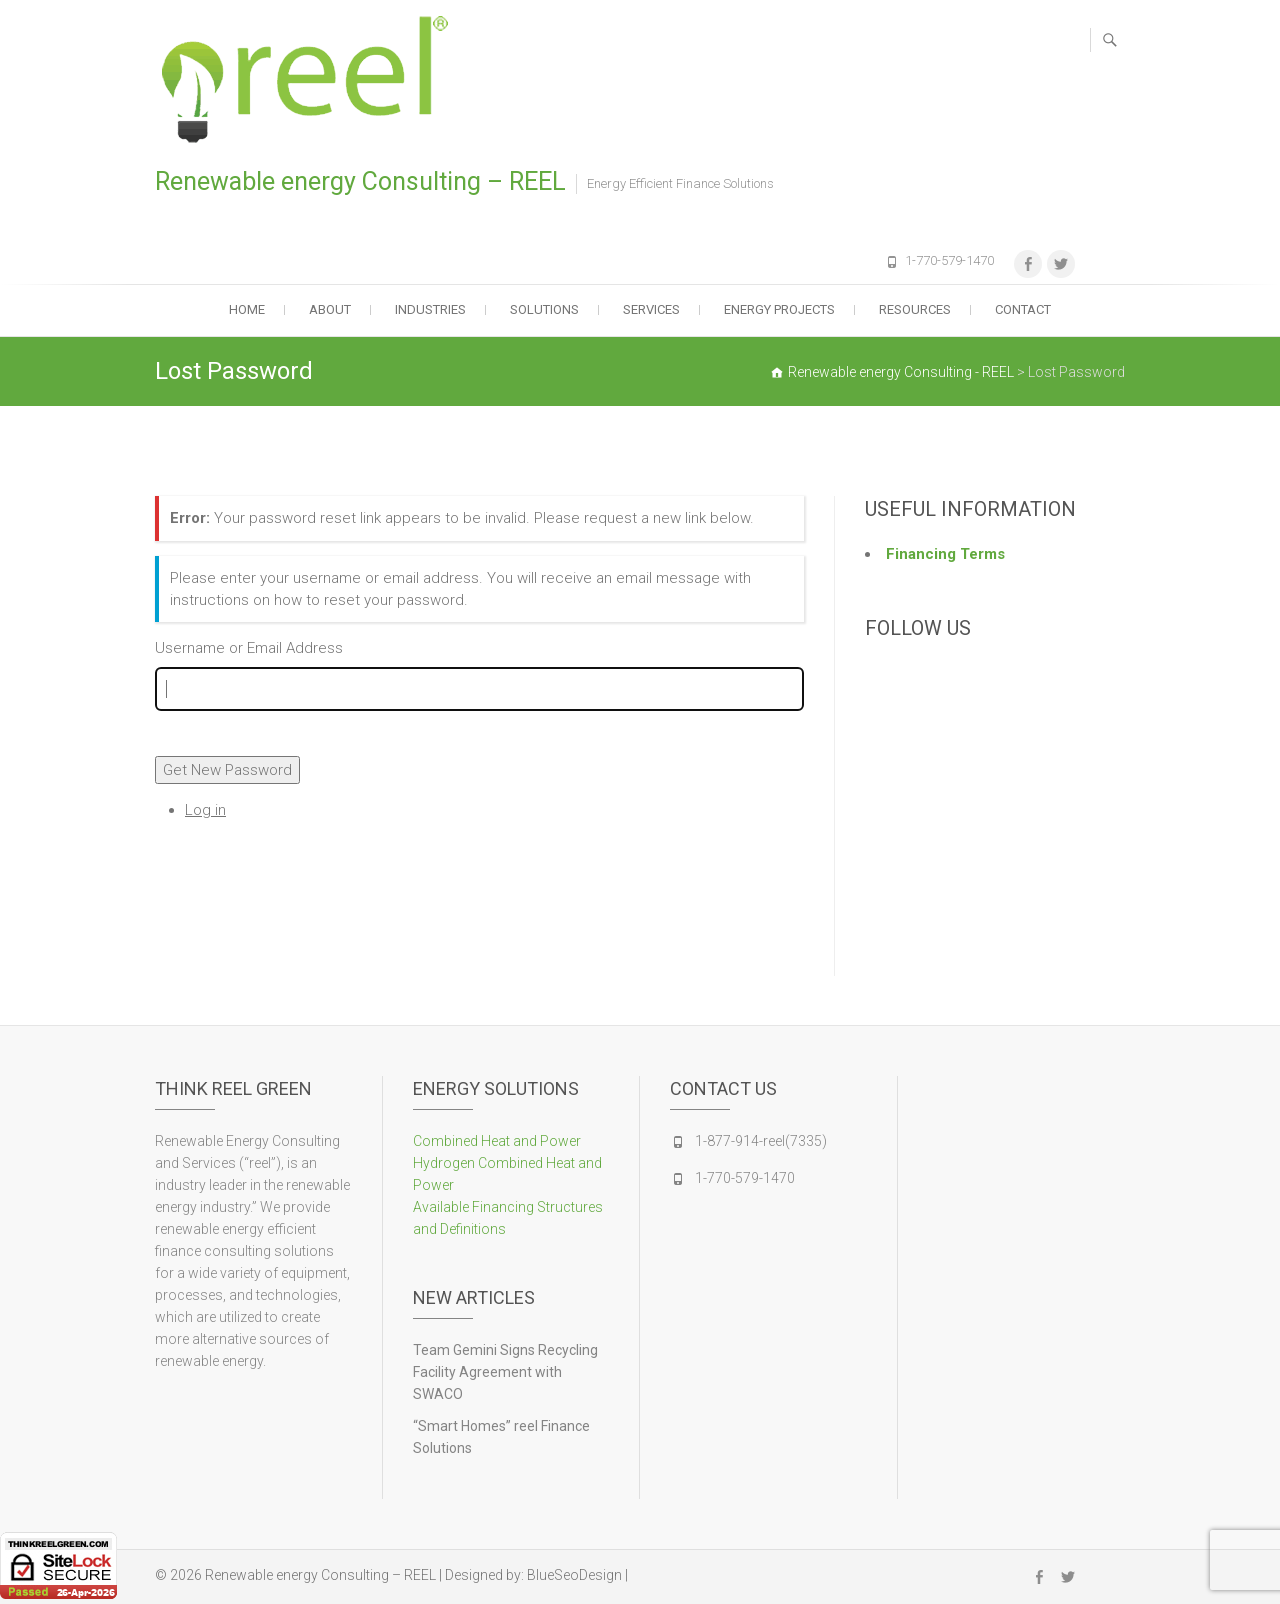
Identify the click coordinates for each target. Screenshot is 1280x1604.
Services (651, 309)
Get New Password (227, 770)
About (330, 309)
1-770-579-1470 (949, 260)
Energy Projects (779, 309)
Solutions (544, 309)
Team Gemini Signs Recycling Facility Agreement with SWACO (505, 1372)
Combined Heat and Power (497, 1141)
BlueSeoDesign (574, 1575)
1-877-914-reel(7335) (761, 1141)
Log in (205, 810)
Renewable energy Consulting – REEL (360, 181)
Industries (430, 309)
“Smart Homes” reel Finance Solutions (501, 1437)
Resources (915, 309)
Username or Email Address (249, 648)
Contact (1023, 309)
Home (247, 309)
